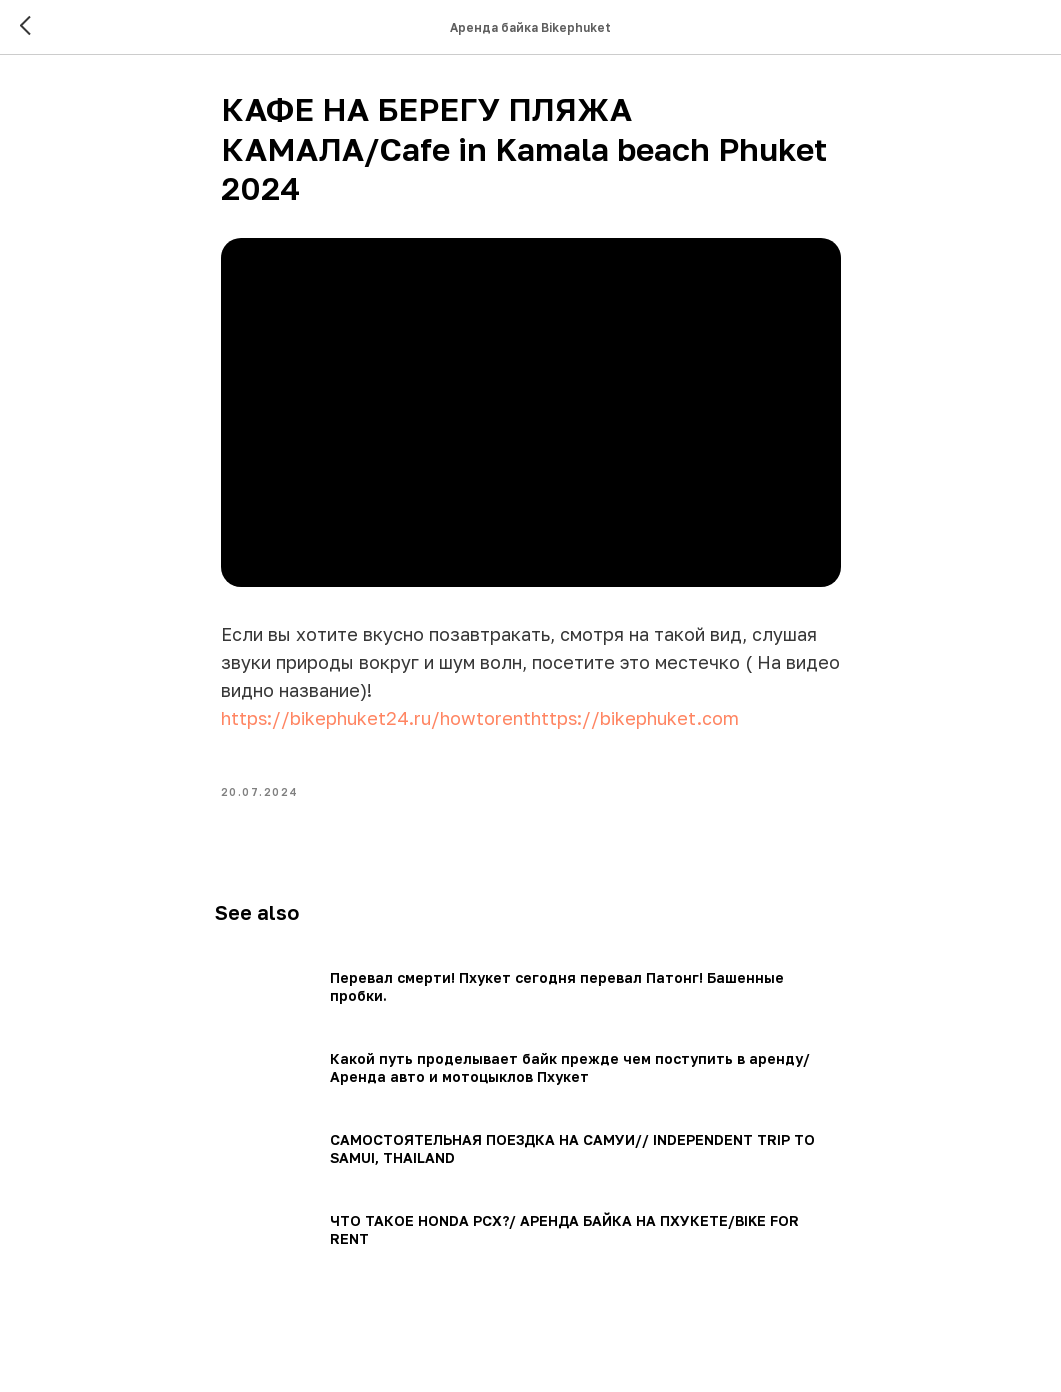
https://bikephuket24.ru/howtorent (376, 723)
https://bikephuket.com (635, 723)
